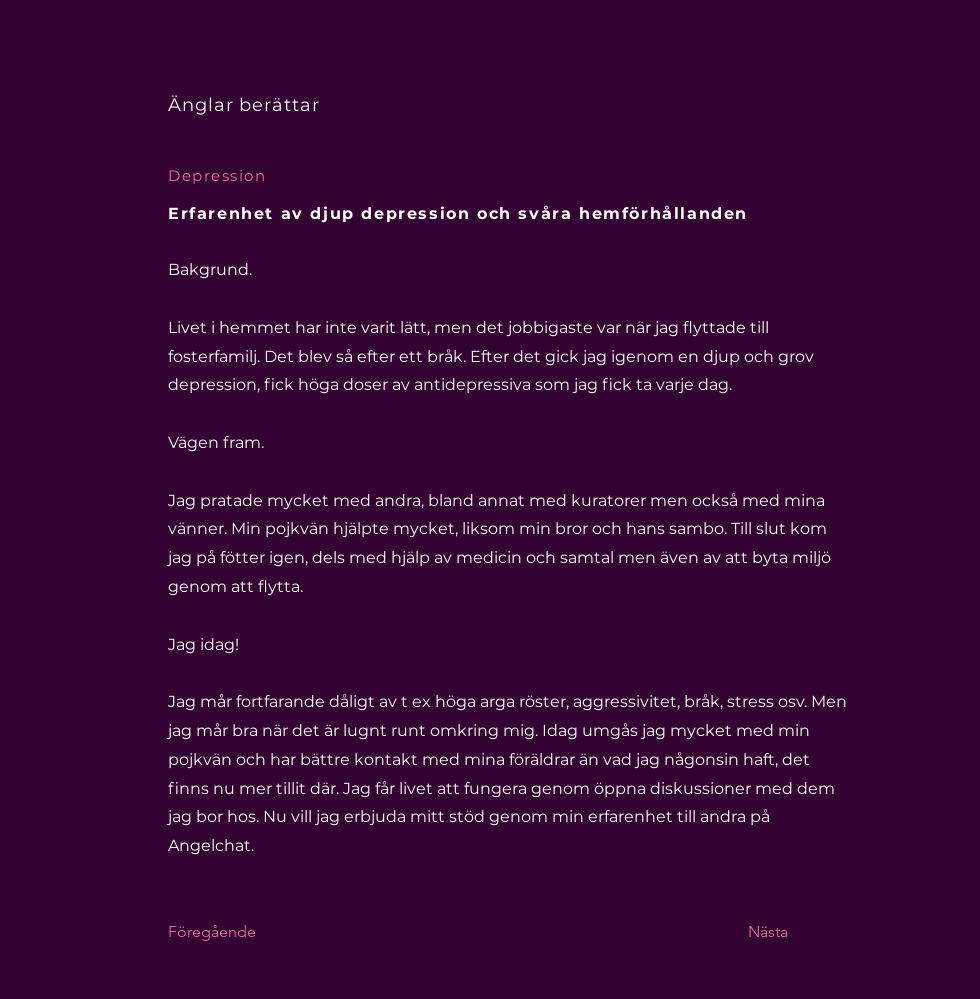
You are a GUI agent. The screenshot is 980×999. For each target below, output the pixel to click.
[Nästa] (798, 932)
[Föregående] (234, 932)
